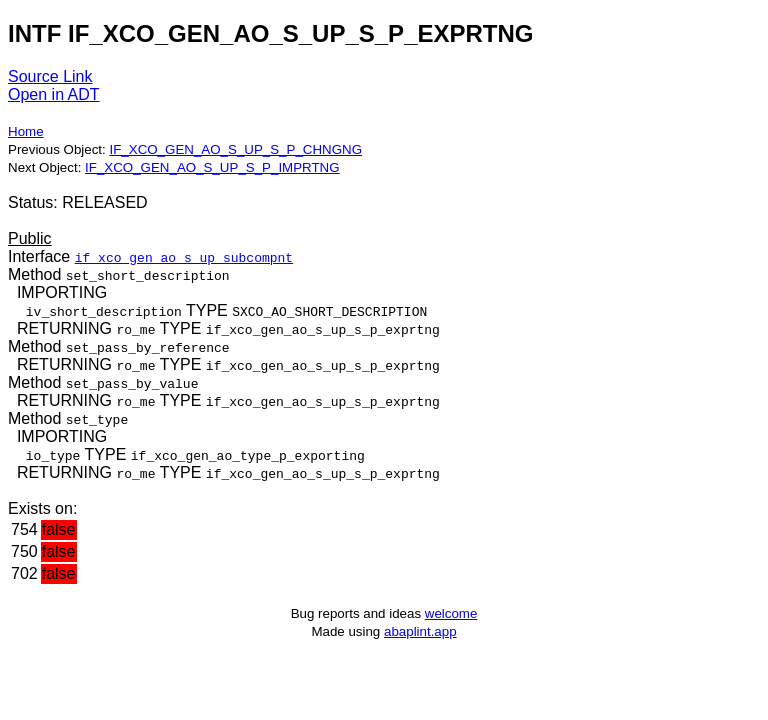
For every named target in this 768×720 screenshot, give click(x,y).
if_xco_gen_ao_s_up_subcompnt (184, 257)
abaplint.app (420, 631)
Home (26, 131)
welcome (451, 613)
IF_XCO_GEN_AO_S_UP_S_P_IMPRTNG (212, 167)
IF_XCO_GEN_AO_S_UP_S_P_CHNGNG (235, 149)
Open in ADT (54, 94)
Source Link (50, 76)
